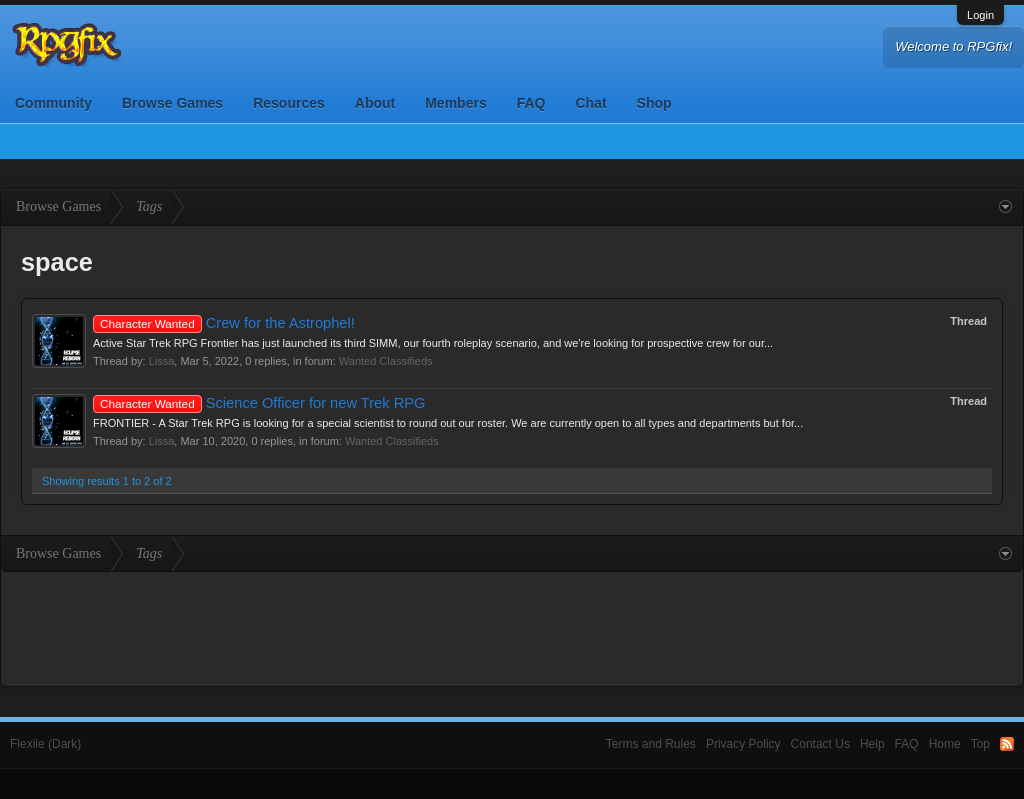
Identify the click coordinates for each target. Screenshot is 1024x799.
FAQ (531, 103)
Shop (654, 103)
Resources (289, 103)
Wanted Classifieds (386, 361)
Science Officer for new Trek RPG (259, 403)
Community (53, 103)
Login (980, 15)
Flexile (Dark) (45, 744)
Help (872, 744)
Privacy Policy (743, 744)
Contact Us (820, 744)
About (375, 103)
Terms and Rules (651, 744)
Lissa (162, 361)
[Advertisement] (512, 627)
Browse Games (172, 103)
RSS (1007, 744)
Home (945, 744)
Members (455, 103)
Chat (590, 103)
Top (980, 744)
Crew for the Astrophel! (224, 323)
